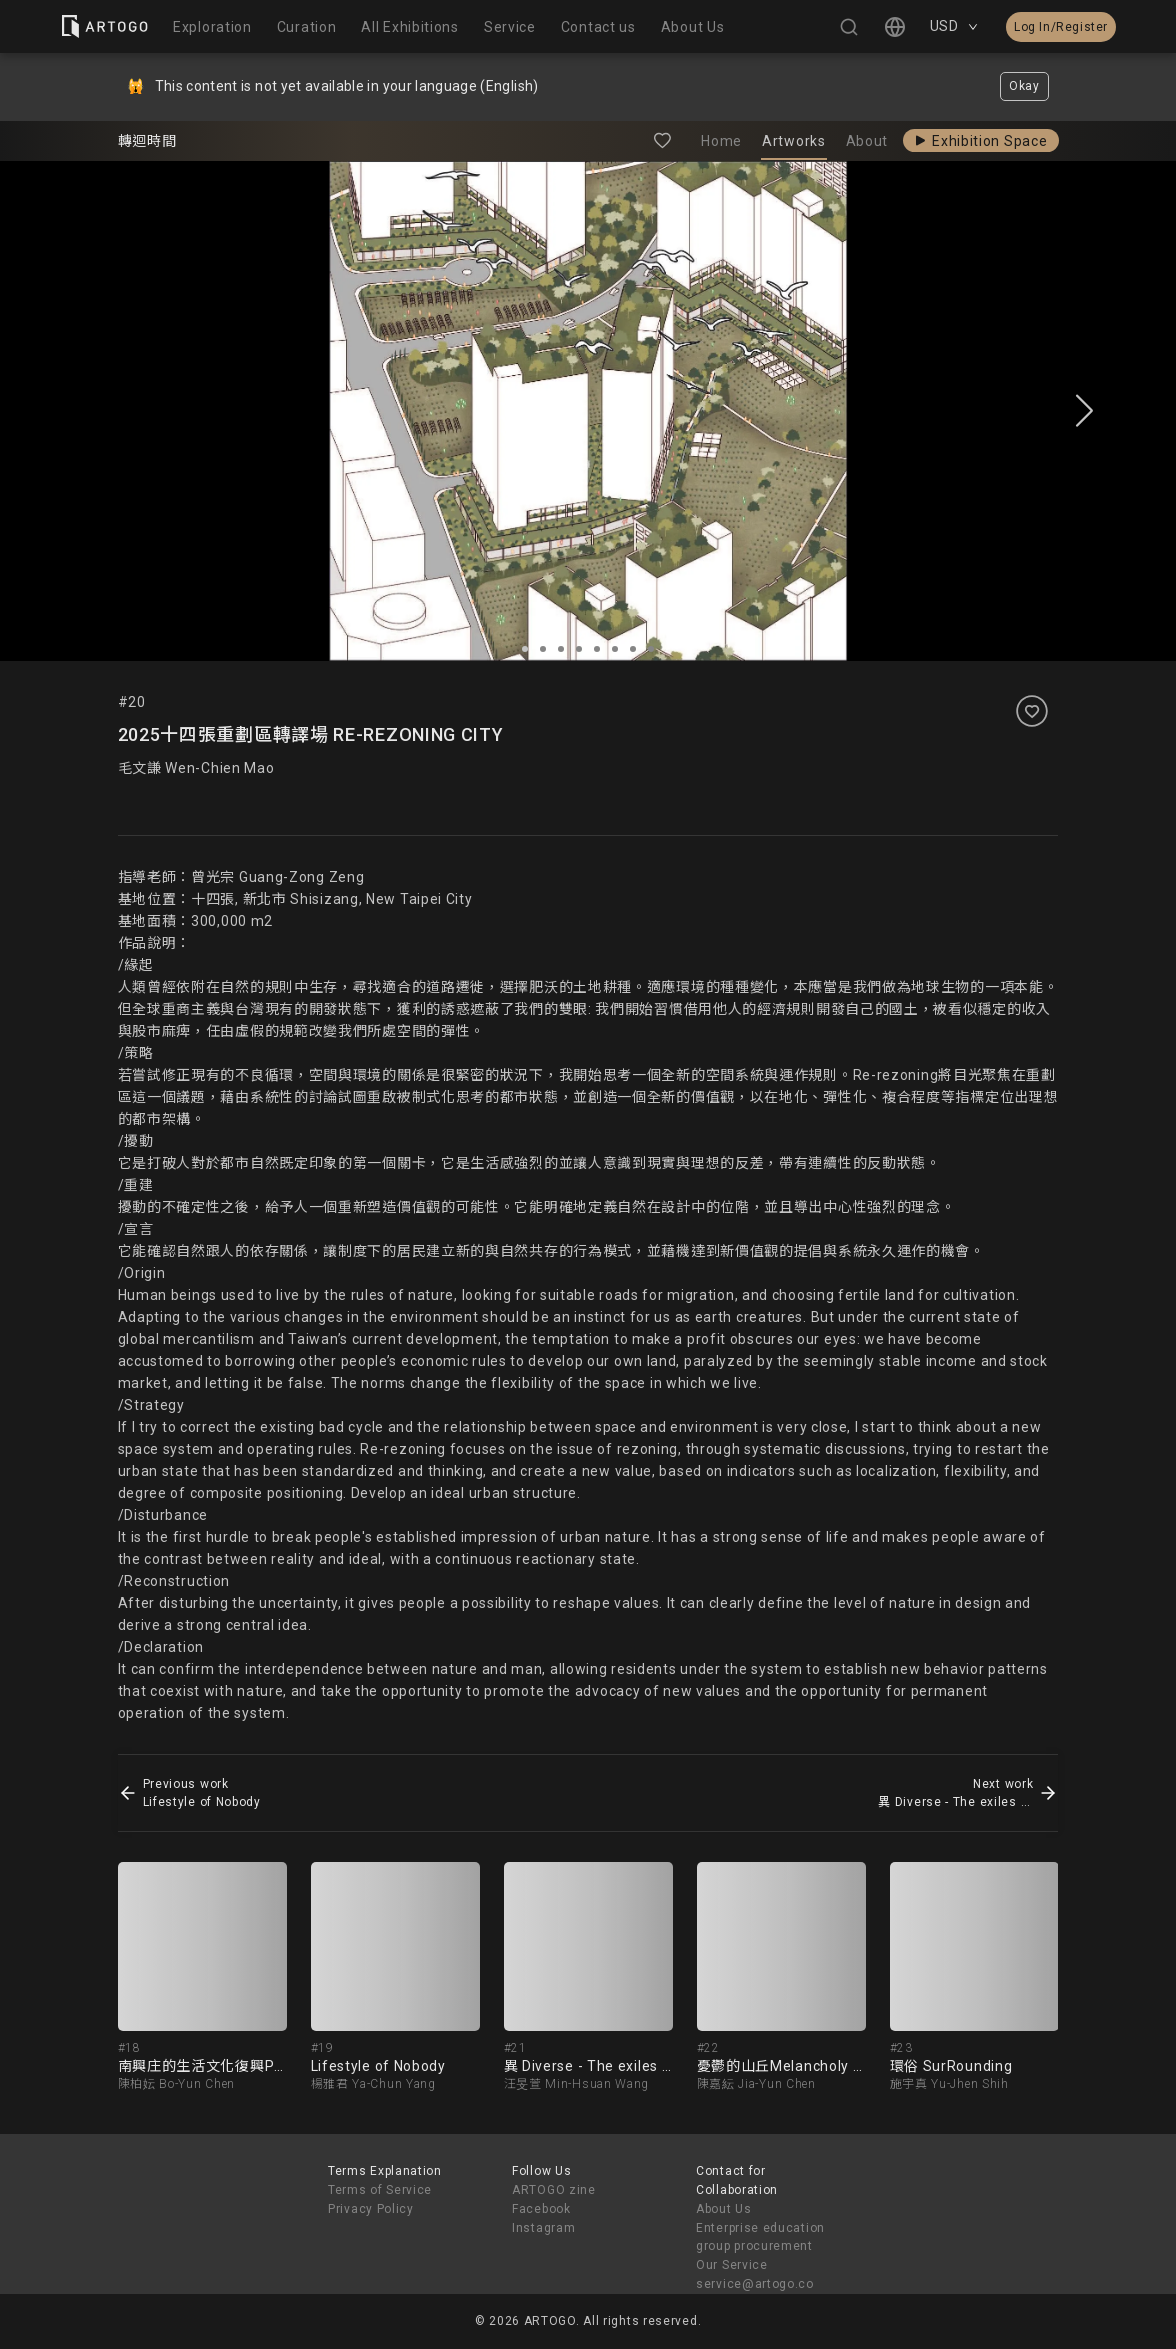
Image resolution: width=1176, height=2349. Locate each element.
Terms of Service (380, 2190)
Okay (1024, 86)
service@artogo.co (755, 2284)
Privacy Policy (371, 2209)
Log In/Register (1061, 27)
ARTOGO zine (554, 2190)
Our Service (732, 2265)
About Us (724, 2209)
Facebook (541, 2209)
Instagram (543, 2228)
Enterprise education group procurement (760, 2237)
